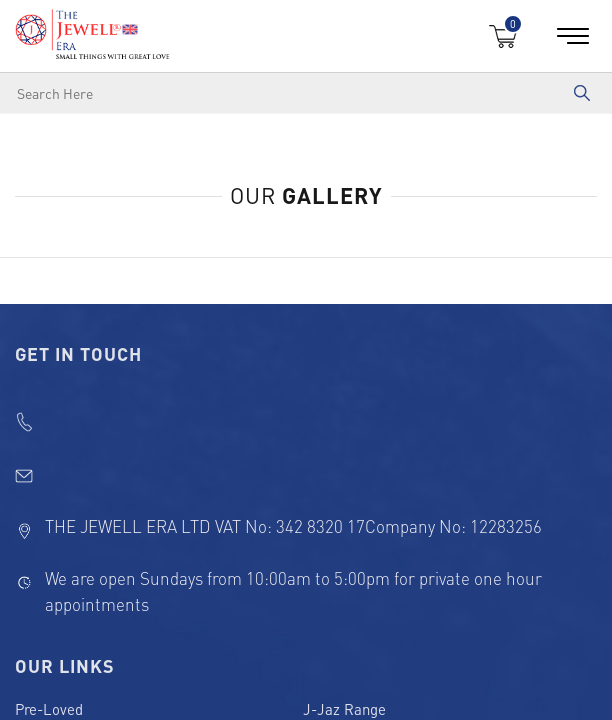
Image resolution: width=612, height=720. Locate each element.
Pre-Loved (49, 709)
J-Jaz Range (344, 709)
